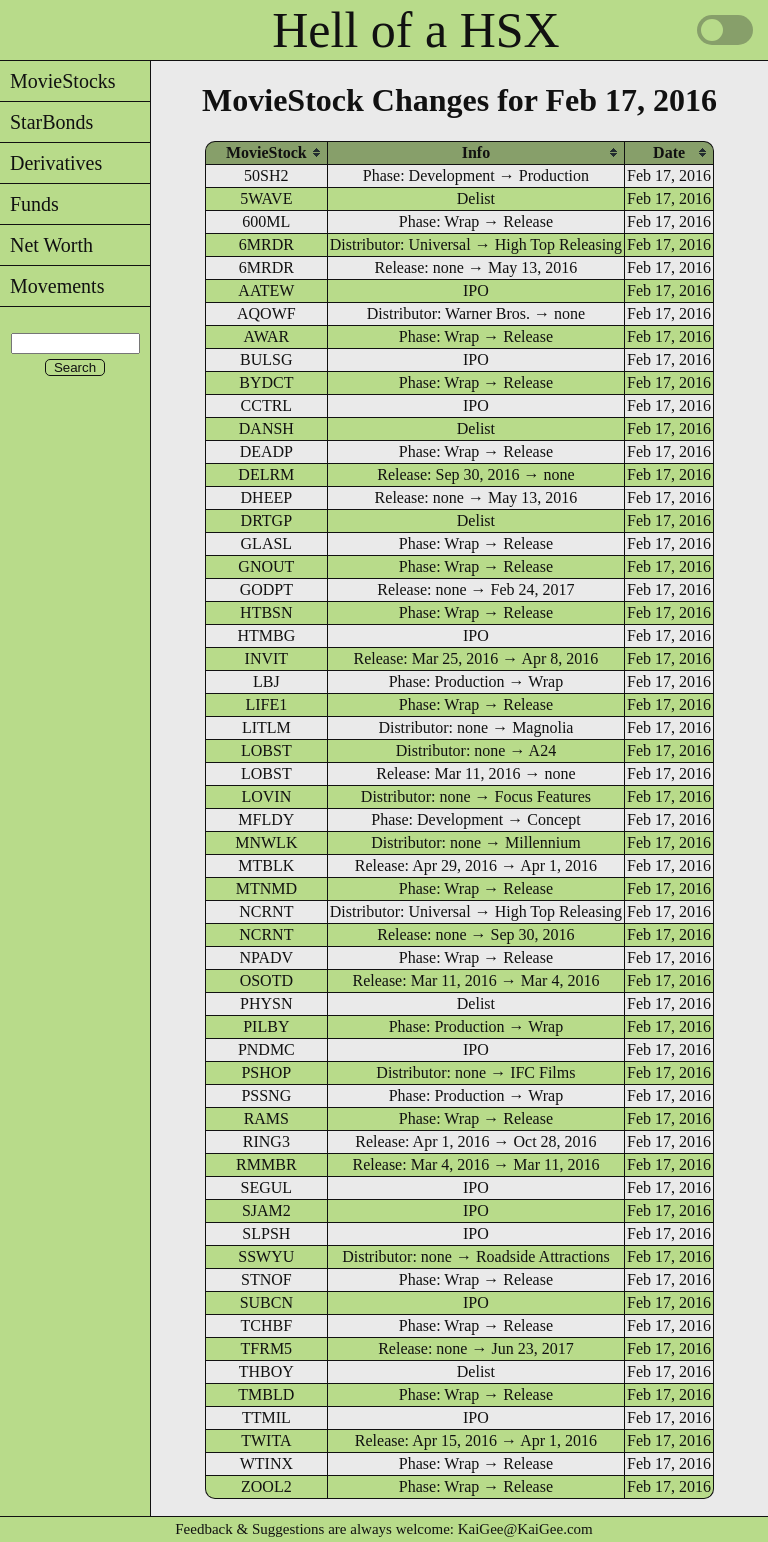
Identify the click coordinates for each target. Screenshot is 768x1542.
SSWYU (266, 1256)
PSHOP (266, 1072)
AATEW (266, 290)
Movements (52, 286)
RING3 (266, 1141)
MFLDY (266, 819)
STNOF (266, 1279)
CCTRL (267, 405)
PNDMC (266, 1049)
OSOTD (266, 980)
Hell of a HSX (415, 30)
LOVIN (266, 796)
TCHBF (267, 1325)
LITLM (266, 727)
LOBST (266, 750)
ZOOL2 (266, 1486)
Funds (29, 204)
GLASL (267, 543)
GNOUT (266, 566)
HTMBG (266, 635)
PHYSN (266, 1003)
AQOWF (266, 313)
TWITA (266, 1440)
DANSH (266, 428)
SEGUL (267, 1187)
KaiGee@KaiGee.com (525, 1529)
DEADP (266, 451)
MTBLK (266, 865)
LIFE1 (266, 704)
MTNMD (266, 888)
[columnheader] (266, 152)
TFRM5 (267, 1348)
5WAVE (266, 198)
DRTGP (267, 520)
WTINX (266, 1463)
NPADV (267, 957)
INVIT (267, 658)
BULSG (266, 359)
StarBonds (46, 122)
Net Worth (46, 245)
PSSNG (266, 1095)
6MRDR (266, 244)
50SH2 (266, 175)
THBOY (266, 1371)
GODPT (266, 589)
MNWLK (266, 842)
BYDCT (266, 382)
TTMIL (266, 1417)
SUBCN (266, 1302)
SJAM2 (266, 1210)
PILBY (266, 1026)
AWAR (266, 336)
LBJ (266, 681)
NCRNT (266, 911)
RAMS (266, 1118)
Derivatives (51, 163)
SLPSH (266, 1233)
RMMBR (266, 1164)
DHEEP (267, 497)
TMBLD (266, 1394)
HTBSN (266, 612)
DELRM (266, 474)
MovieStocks (58, 81)
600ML (266, 221)
